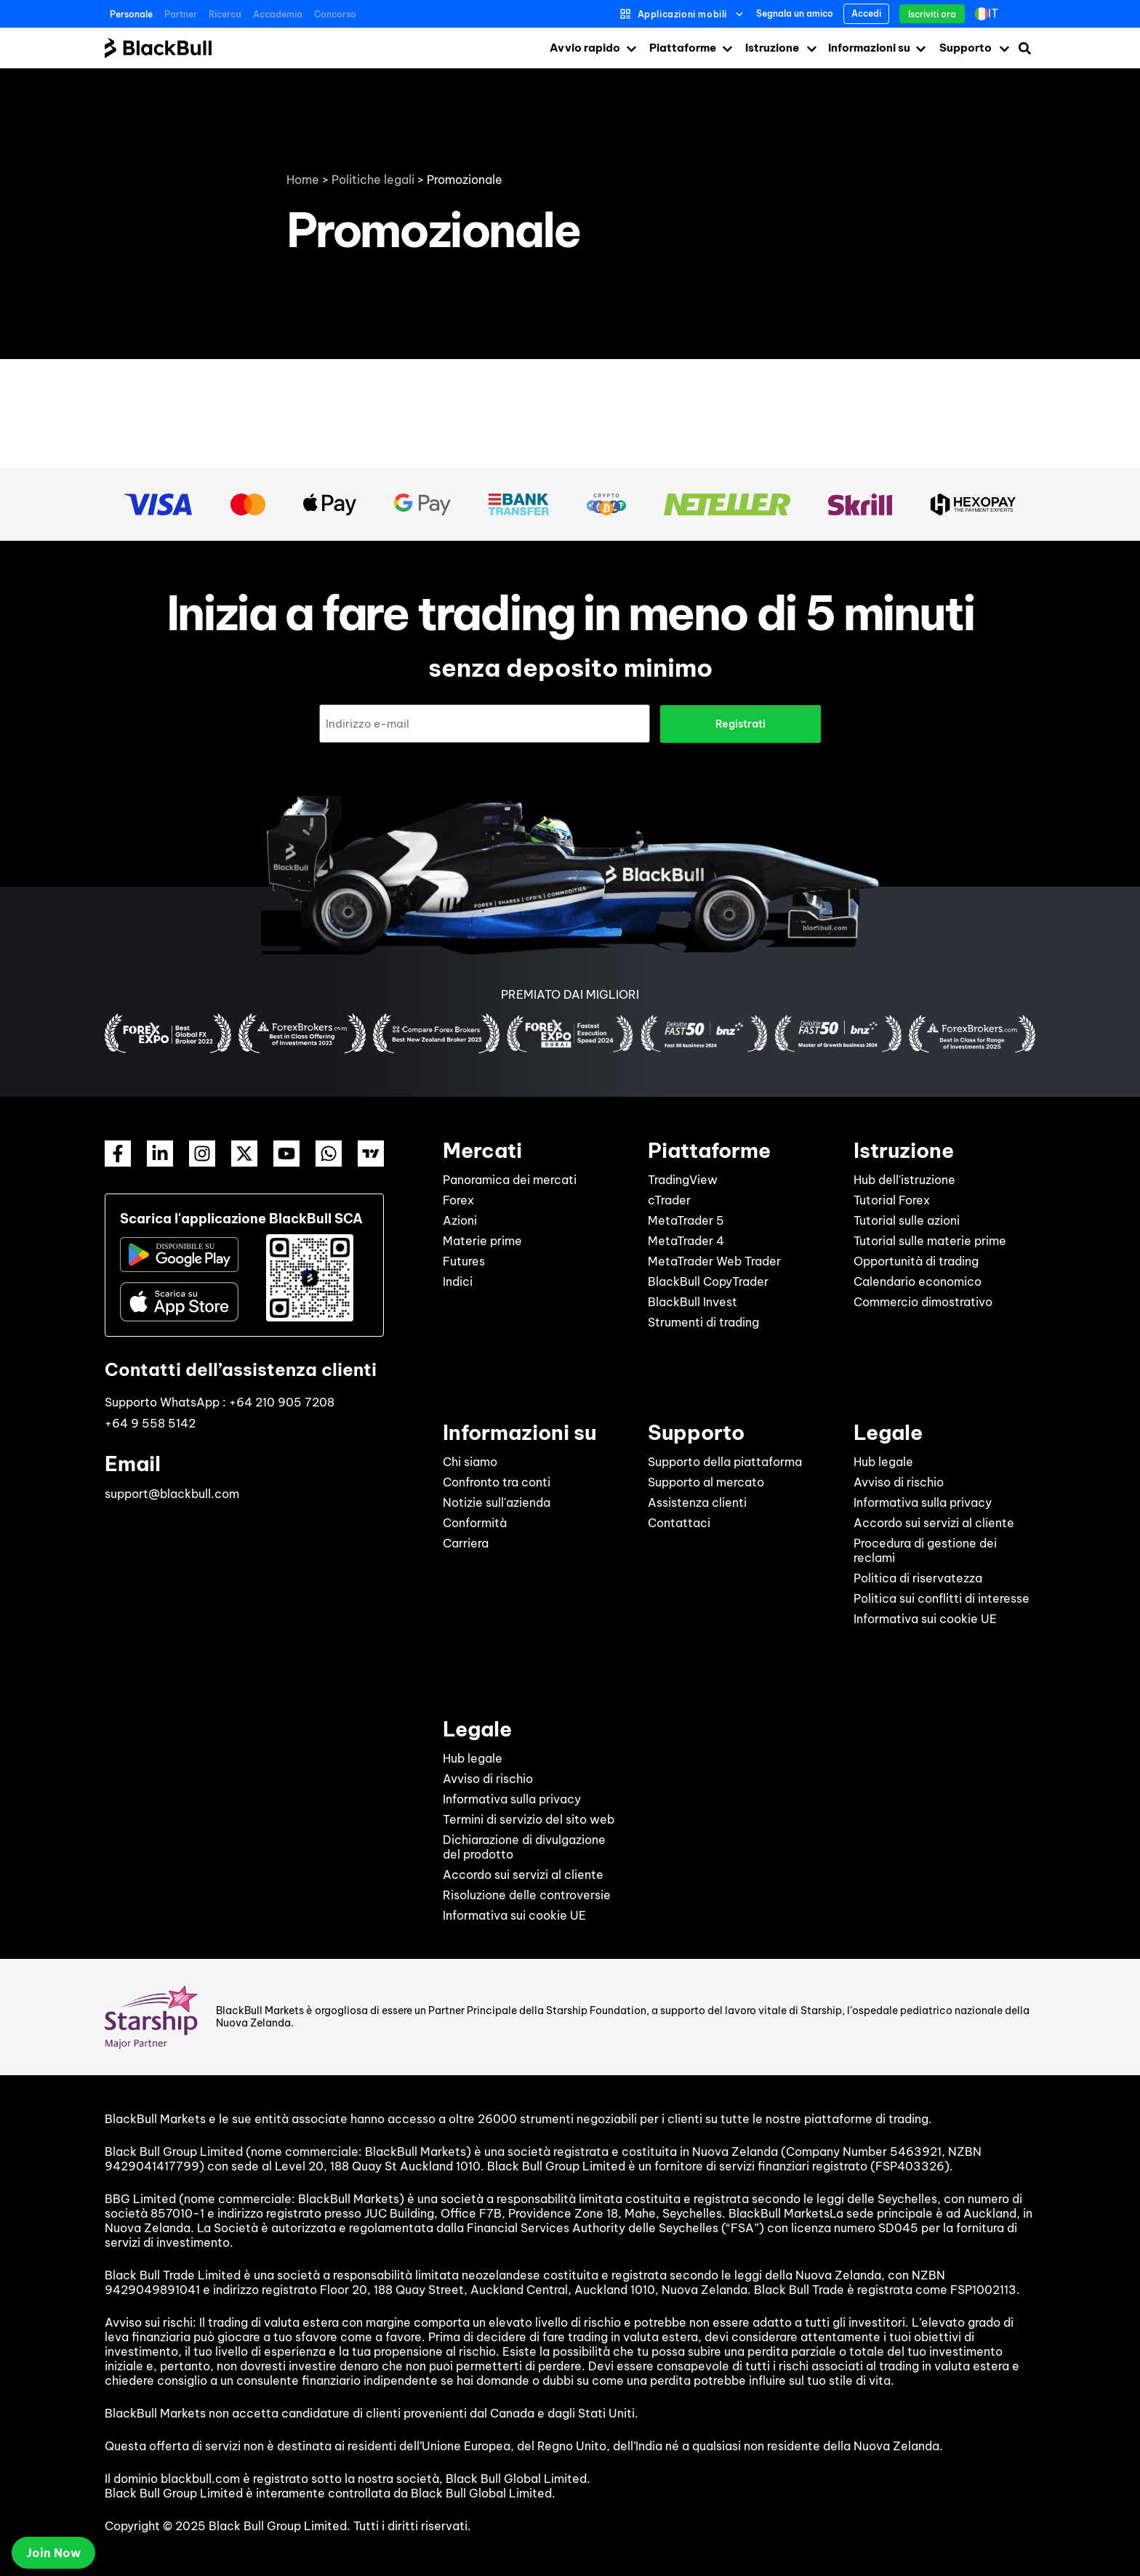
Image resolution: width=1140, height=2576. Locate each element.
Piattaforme (682, 48)
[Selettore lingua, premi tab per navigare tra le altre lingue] (993, 13)
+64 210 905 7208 (281, 1401)
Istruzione (772, 48)
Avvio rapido (585, 48)
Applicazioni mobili (682, 14)
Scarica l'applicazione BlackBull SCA (241, 1217)
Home (302, 179)
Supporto (965, 48)
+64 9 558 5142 (150, 1422)
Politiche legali (373, 179)
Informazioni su (869, 48)
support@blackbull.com (172, 1493)
